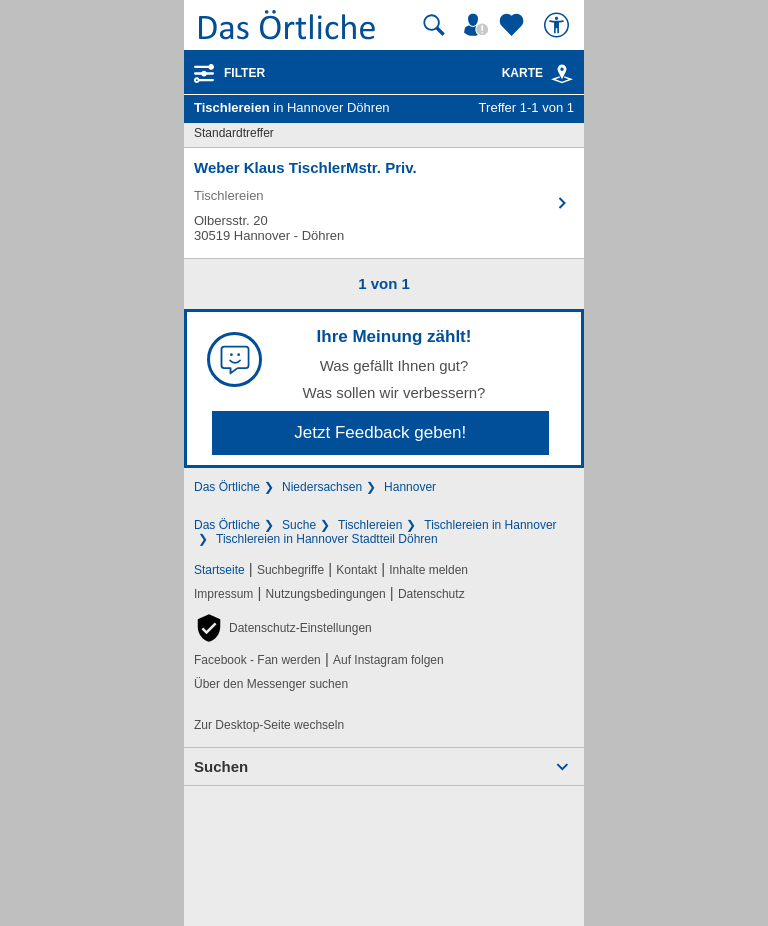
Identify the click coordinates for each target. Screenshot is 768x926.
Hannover (410, 487)
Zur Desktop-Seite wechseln (269, 725)
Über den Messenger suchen (271, 684)
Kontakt (356, 570)
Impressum (223, 594)
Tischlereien (370, 525)
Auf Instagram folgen (388, 660)
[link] (562, 74)
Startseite (219, 570)
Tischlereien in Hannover (490, 525)
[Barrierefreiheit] (559, 25)
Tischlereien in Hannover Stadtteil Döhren (327, 539)
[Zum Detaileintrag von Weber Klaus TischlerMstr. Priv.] (384, 203)
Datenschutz (431, 594)
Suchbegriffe (290, 570)
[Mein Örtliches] (479, 25)
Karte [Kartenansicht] (538, 73)
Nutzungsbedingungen (326, 594)
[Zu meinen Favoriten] (514, 25)
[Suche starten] (434, 25)
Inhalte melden (428, 570)
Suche (299, 525)
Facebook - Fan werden (257, 660)
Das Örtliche (227, 487)
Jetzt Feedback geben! (380, 432)
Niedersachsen (322, 487)
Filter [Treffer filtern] (244, 73)
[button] (283, 628)
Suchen (221, 766)
